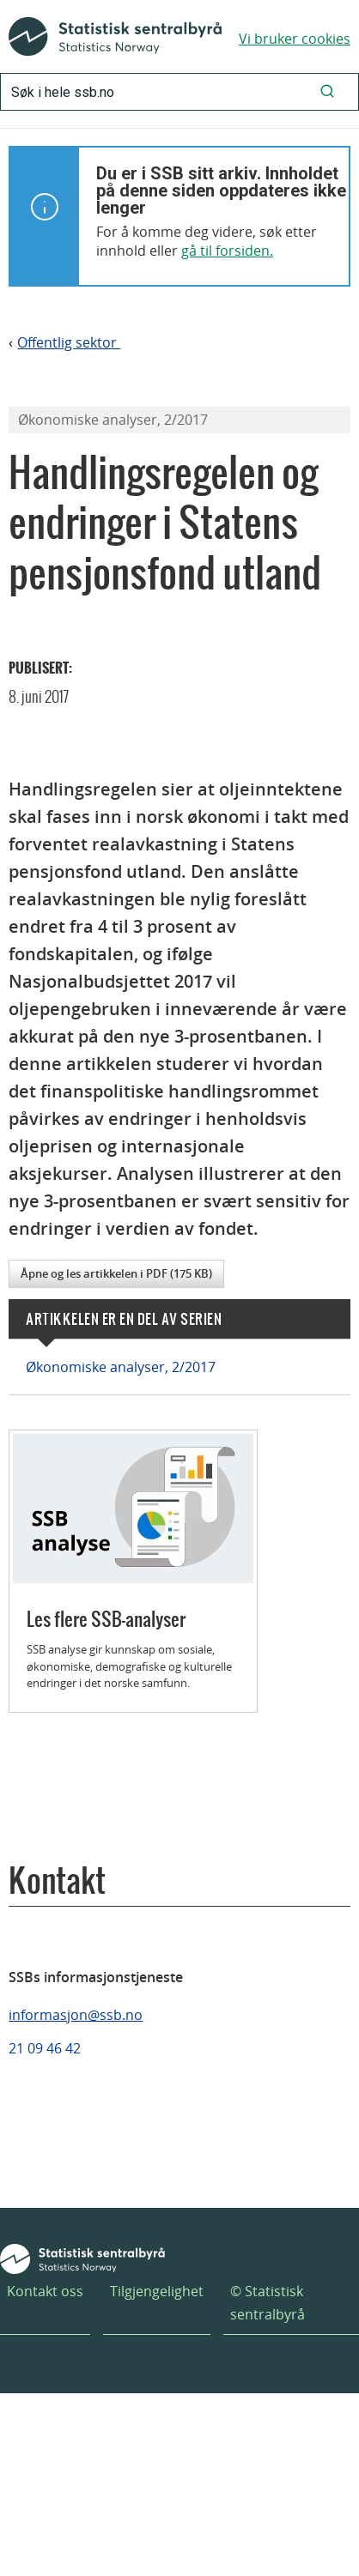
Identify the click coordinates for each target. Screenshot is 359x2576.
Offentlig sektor (68, 343)
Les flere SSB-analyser (106, 1618)
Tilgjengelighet (157, 2291)
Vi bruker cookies (294, 38)
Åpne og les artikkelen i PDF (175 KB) (116, 1273)
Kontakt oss (45, 2291)
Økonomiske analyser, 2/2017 (121, 1367)
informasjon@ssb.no (76, 2014)
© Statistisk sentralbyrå (267, 2303)
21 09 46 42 (45, 2048)
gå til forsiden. (227, 250)
